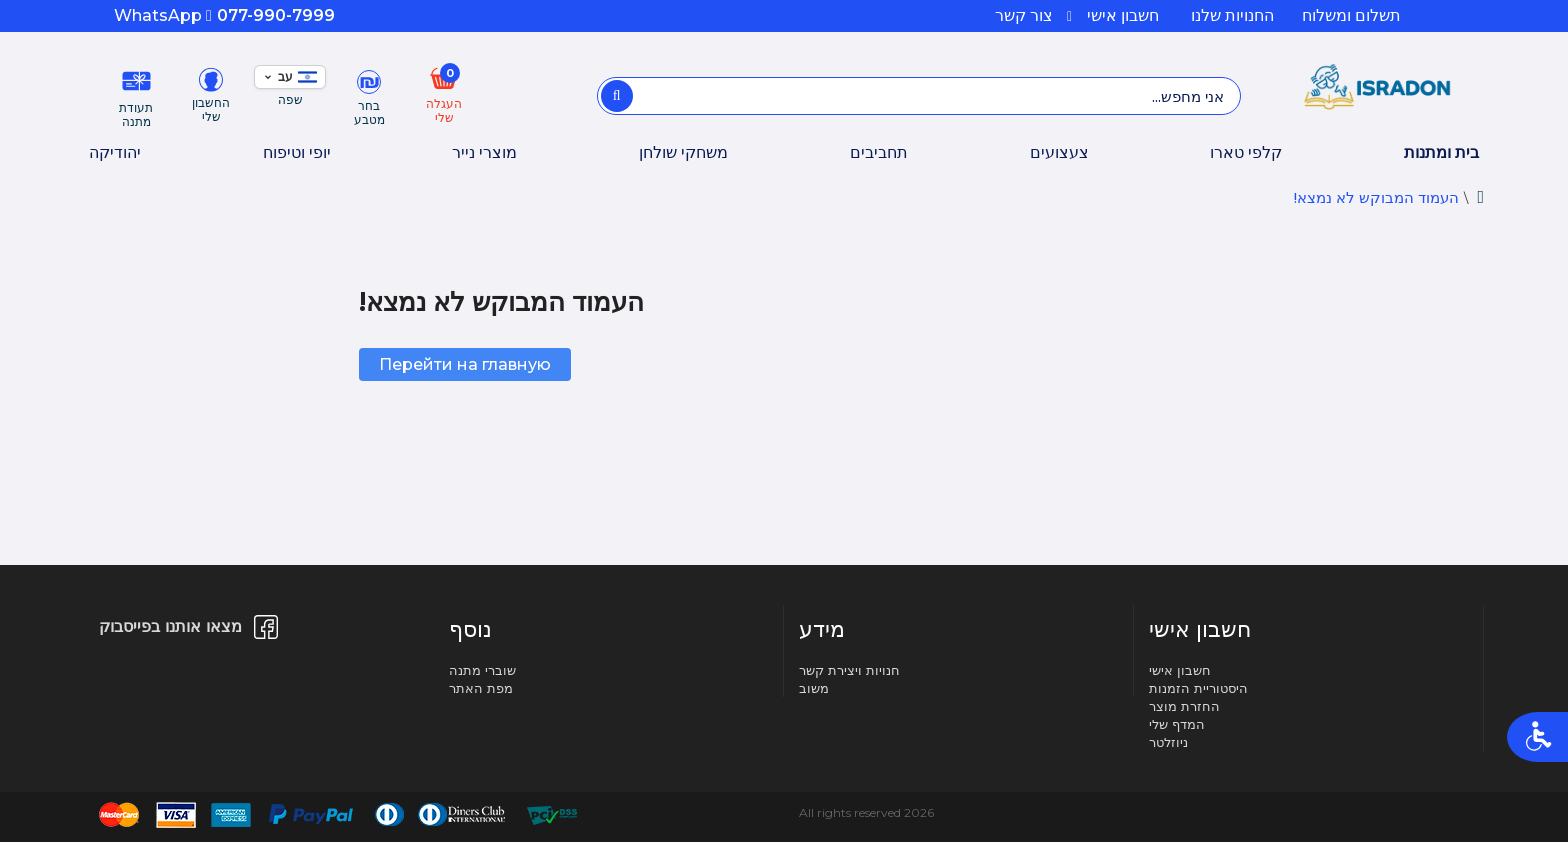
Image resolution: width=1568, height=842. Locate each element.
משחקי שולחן (683, 152)
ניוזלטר (1168, 742)
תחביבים (879, 152)
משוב (814, 688)
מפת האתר (481, 688)
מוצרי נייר (484, 152)
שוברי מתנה (482, 670)
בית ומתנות (1441, 152)
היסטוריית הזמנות (1198, 688)
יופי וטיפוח (297, 152)
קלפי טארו (1246, 152)
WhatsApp (163, 15)
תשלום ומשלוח (1351, 15)
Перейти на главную (465, 364)
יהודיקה (115, 152)
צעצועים (1059, 152)
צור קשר (1024, 15)
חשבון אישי (1113, 15)
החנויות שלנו (1232, 15)
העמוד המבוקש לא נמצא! (1376, 197)
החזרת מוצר (1184, 706)
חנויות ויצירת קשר (849, 670)
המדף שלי (1177, 724)
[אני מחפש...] (617, 96)
